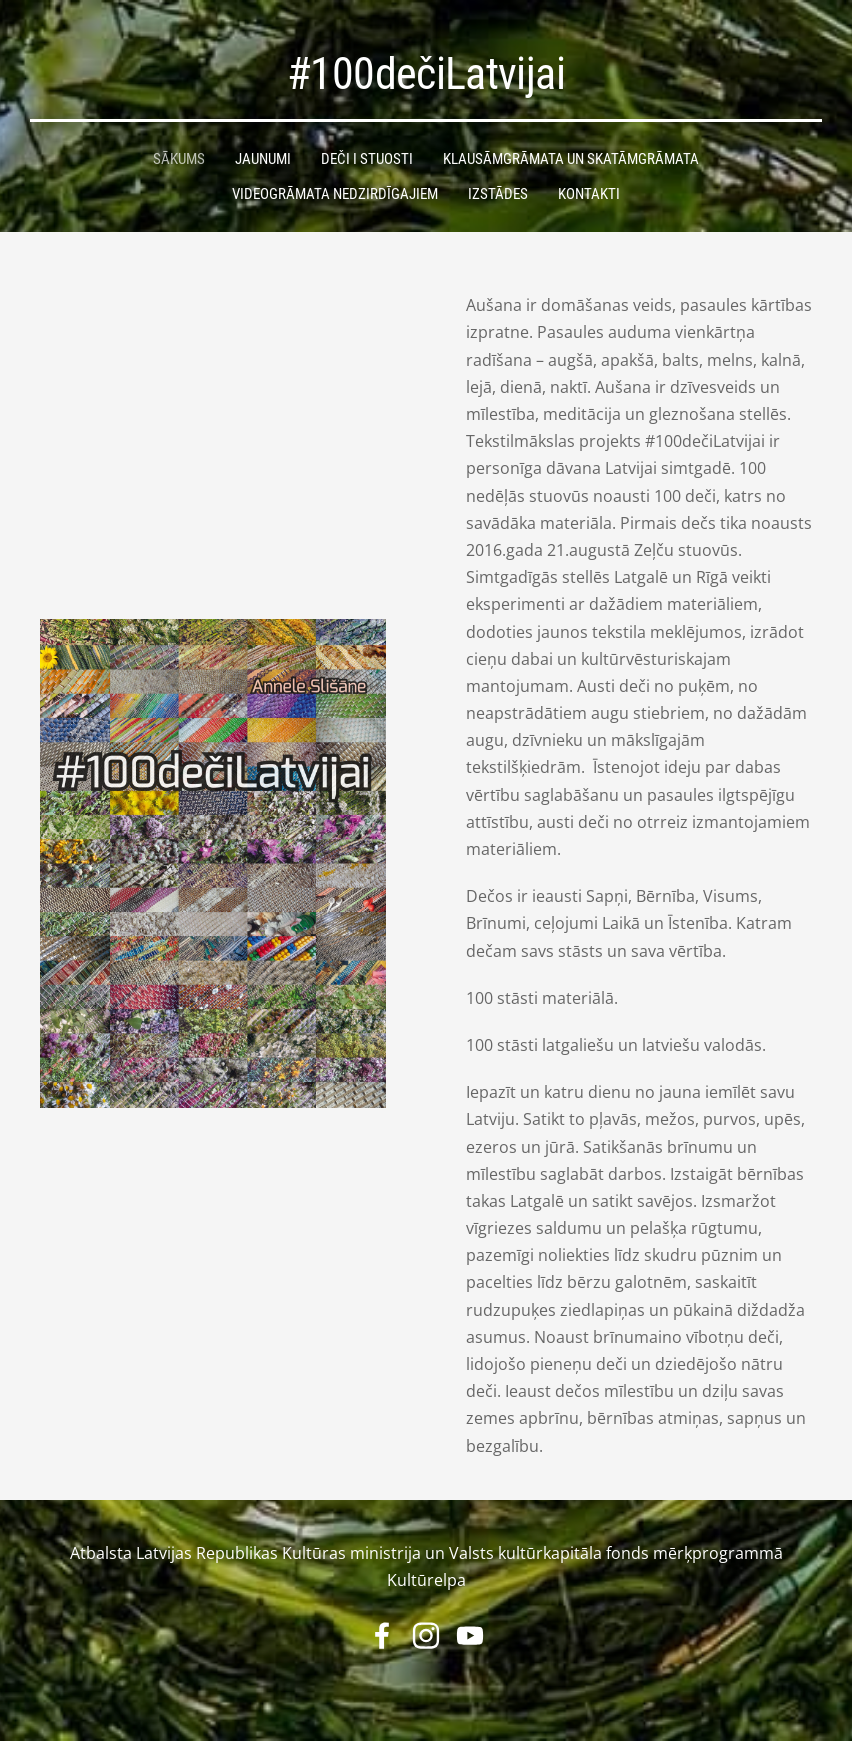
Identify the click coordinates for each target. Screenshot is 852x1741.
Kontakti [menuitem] (589, 194)
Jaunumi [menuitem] (263, 159)
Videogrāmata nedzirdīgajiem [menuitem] (335, 194)
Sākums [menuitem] (179, 159)
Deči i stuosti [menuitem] (367, 159)
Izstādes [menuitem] (498, 194)
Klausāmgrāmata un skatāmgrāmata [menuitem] (571, 159)
